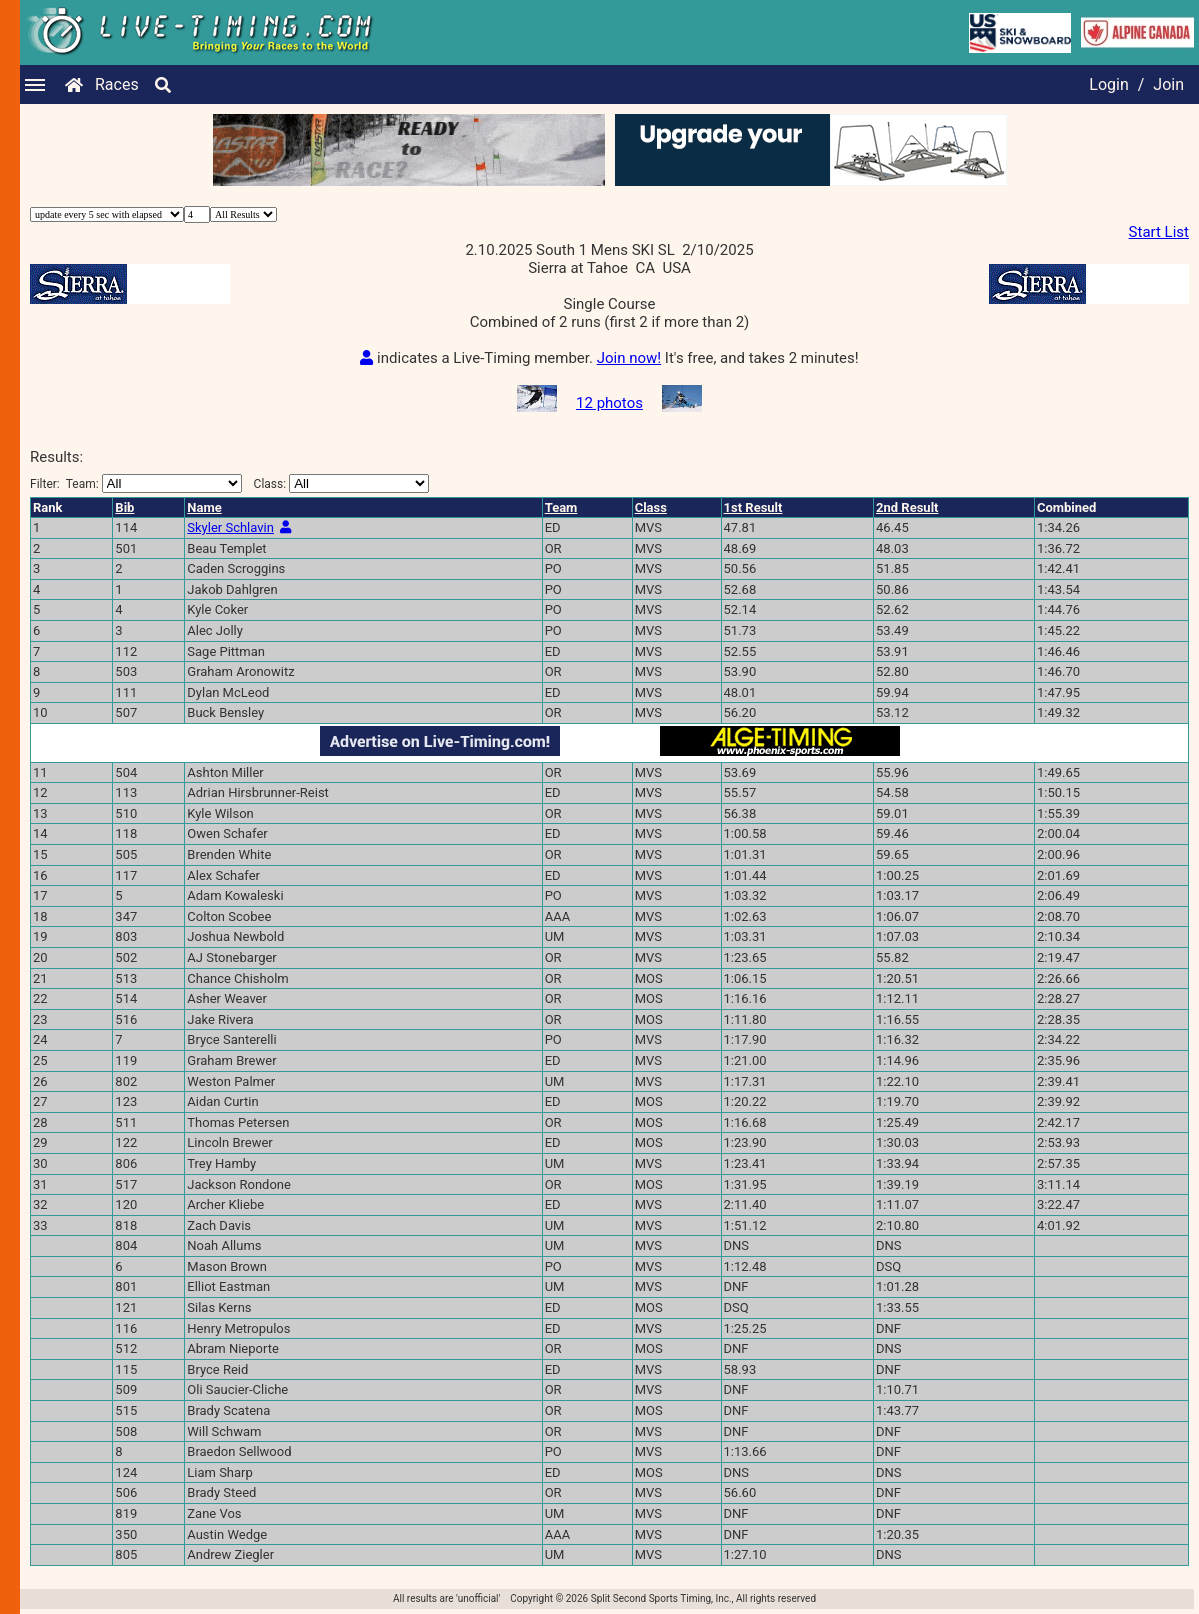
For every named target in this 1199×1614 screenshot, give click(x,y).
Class (651, 507)
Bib (124, 507)
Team (561, 507)
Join (1168, 84)
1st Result (753, 507)
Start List (1159, 232)
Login (1108, 84)
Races (117, 84)
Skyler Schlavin (230, 527)
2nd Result (907, 507)
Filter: (136, 483)
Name (204, 507)
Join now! (629, 358)
